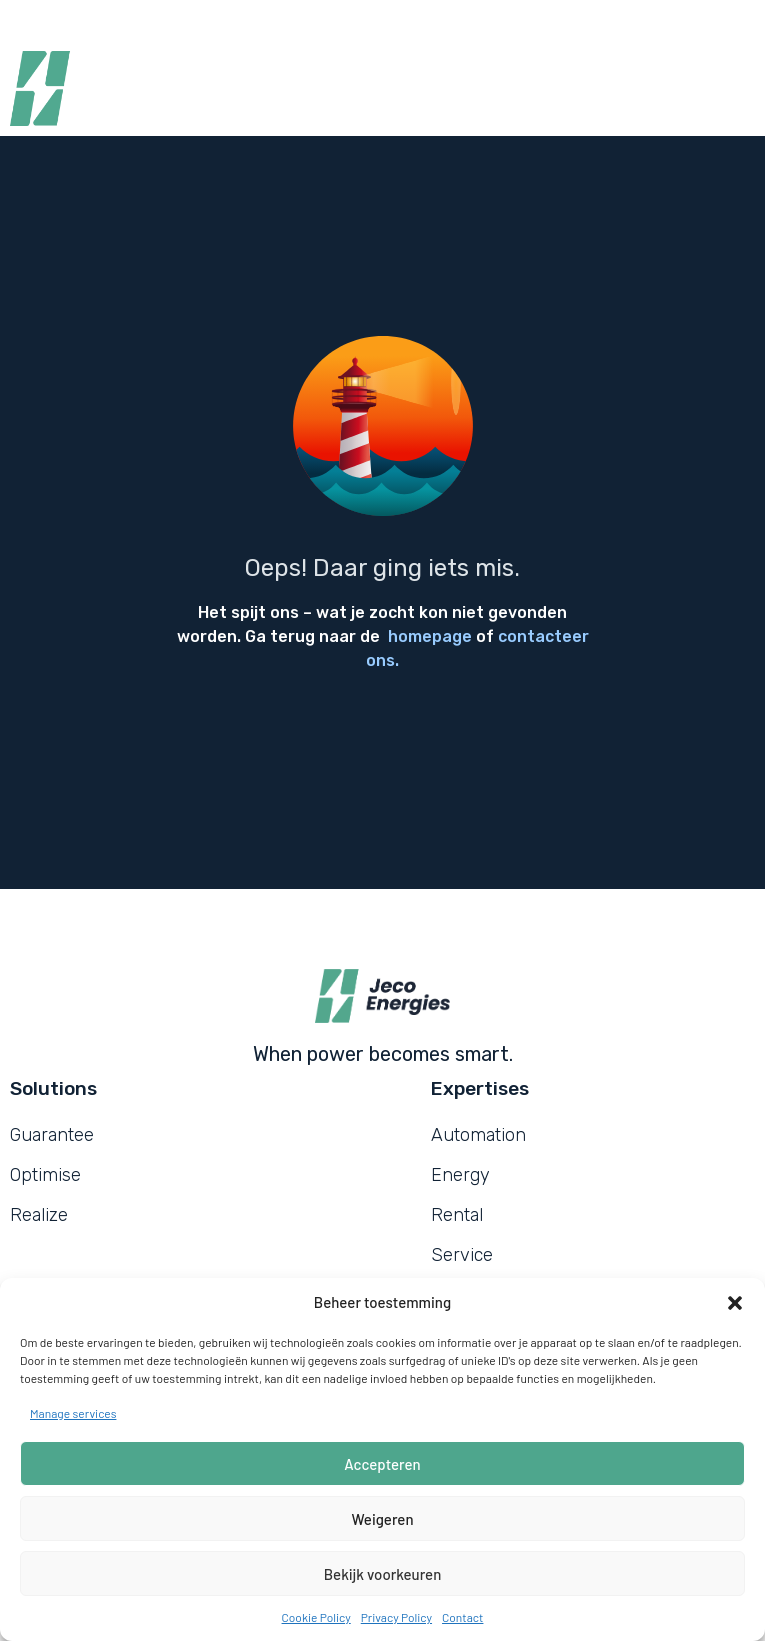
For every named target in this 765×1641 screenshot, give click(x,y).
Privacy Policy (396, 1617)
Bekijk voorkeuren (383, 1574)
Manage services (73, 1413)
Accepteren (382, 1464)
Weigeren (382, 1519)
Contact (462, 1617)
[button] (735, 1303)
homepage (430, 636)
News (364, 20)
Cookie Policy (316, 1617)
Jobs (291, 20)
